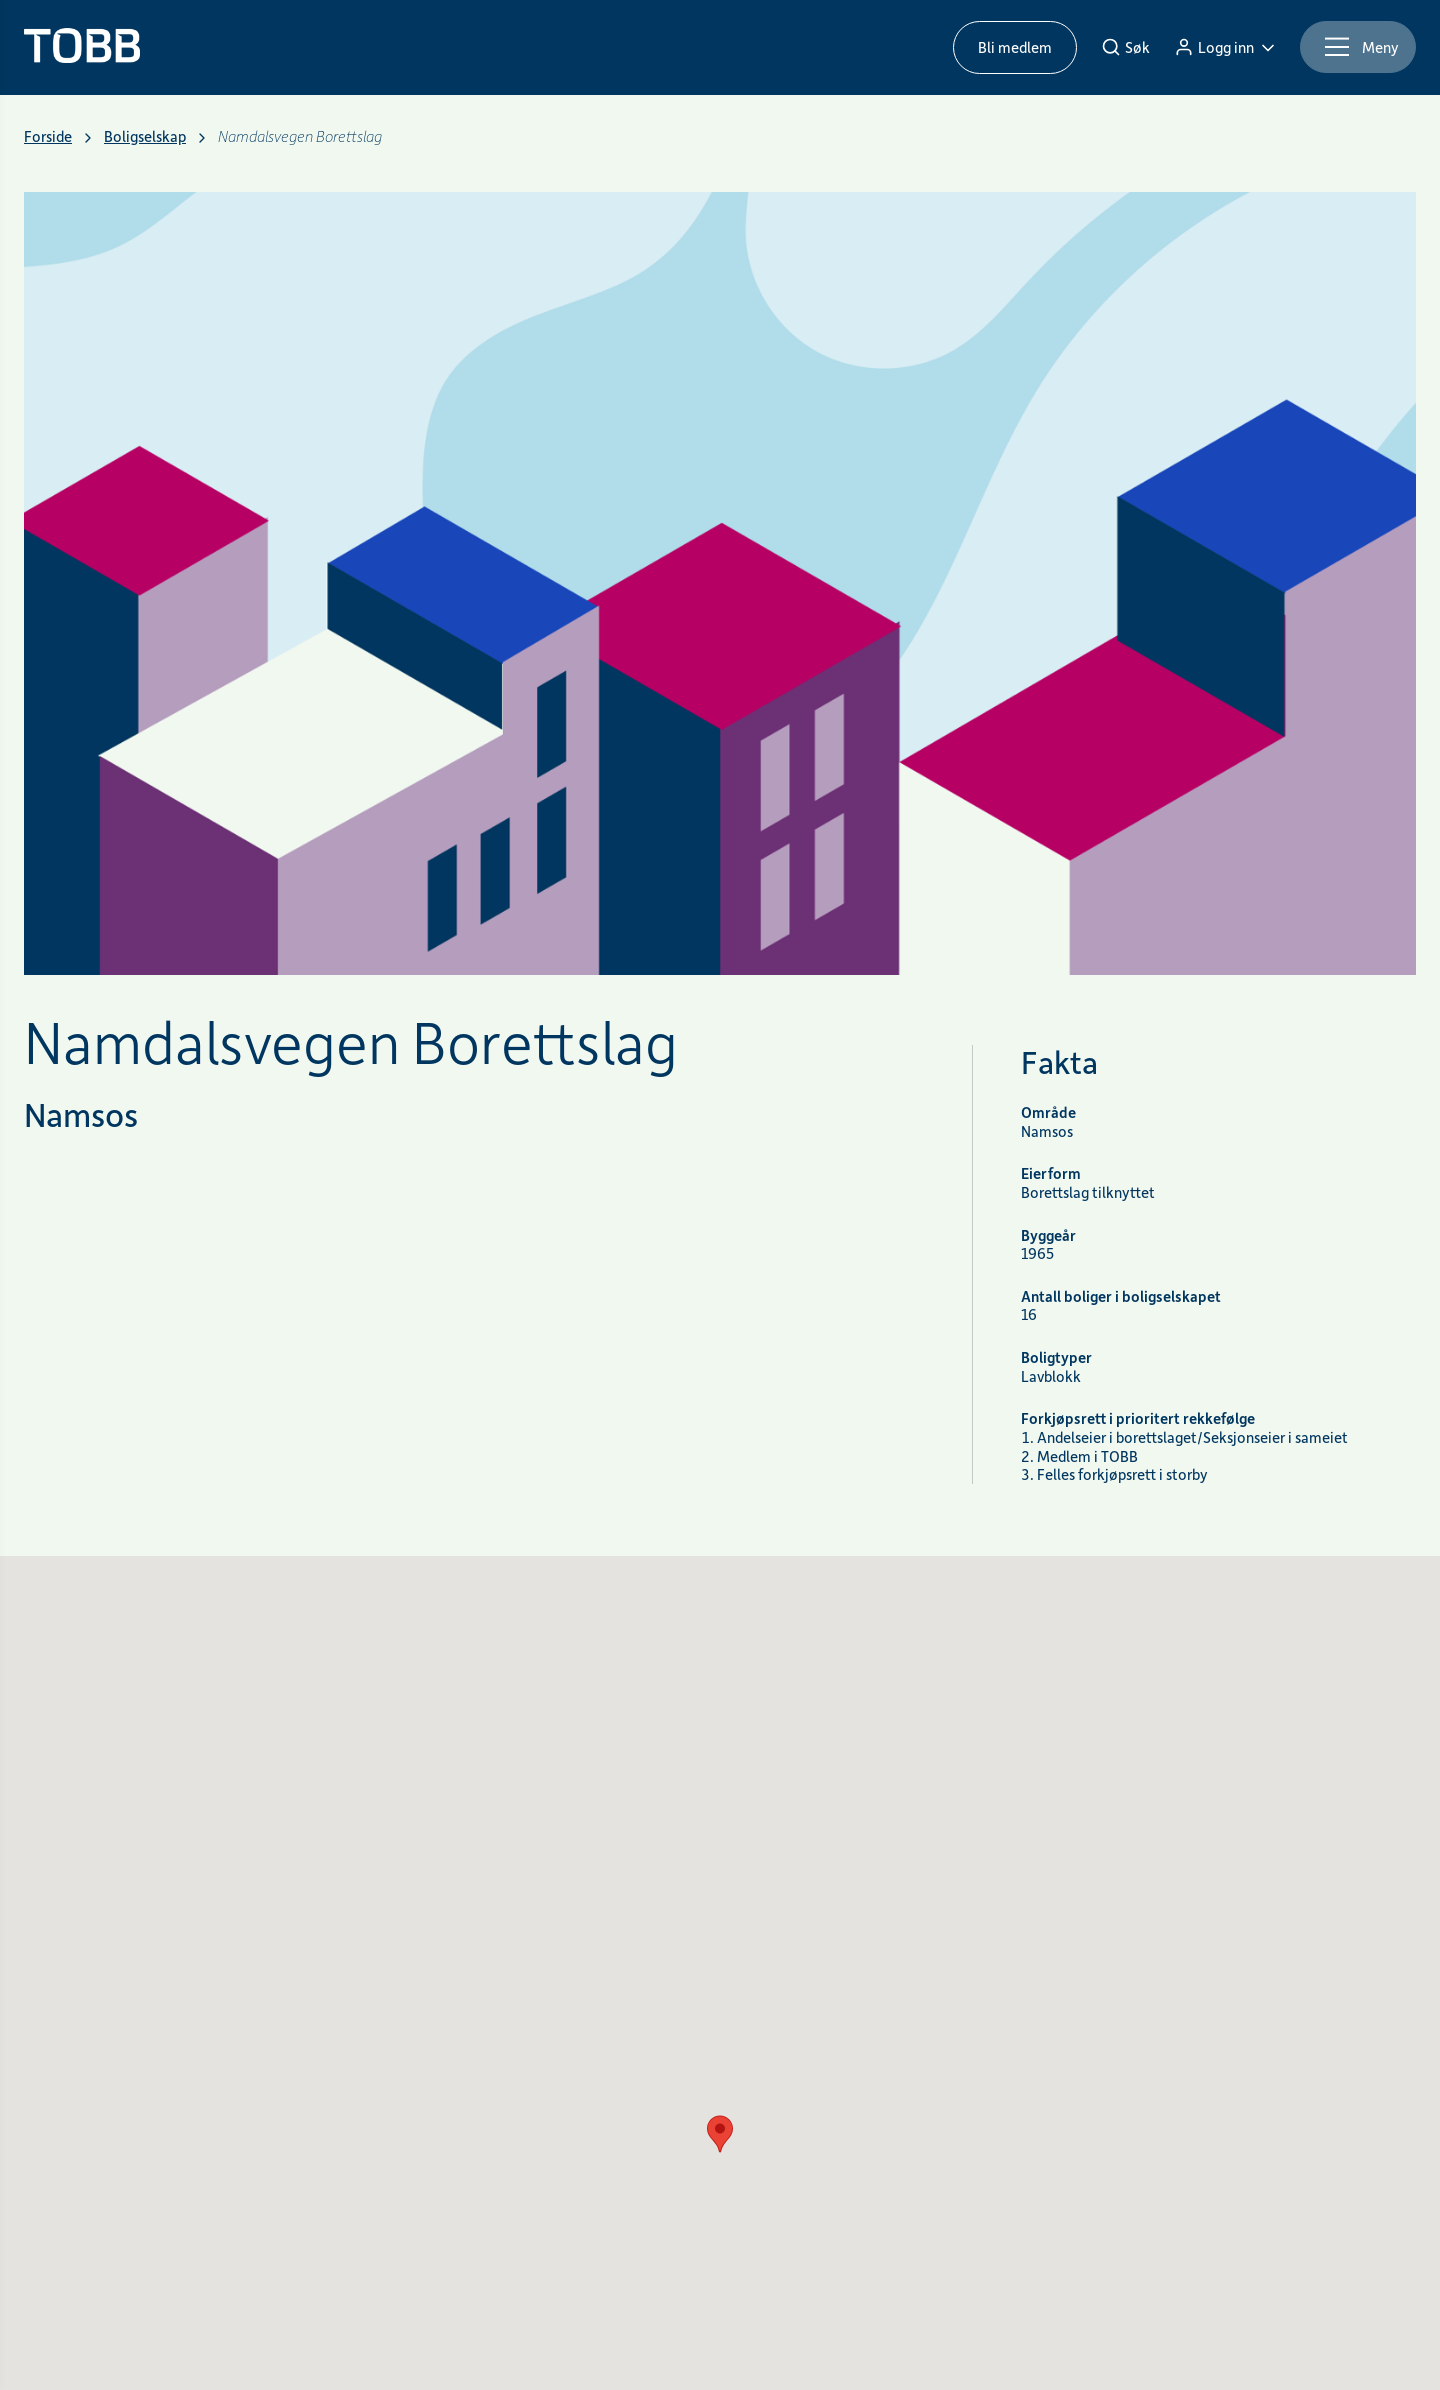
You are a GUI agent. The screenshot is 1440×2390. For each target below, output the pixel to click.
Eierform (1051, 1173)
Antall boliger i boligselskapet (1121, 1296)
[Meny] (1358, 47)
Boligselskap (145, 136)
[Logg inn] (1225, 47)
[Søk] (1125, 47)
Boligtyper (1056, 1357)
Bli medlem (1015, 47)
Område (1048, 1112)
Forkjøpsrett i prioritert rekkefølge (1138, 1418)
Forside (48, 136)
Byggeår (1048, 1235)
